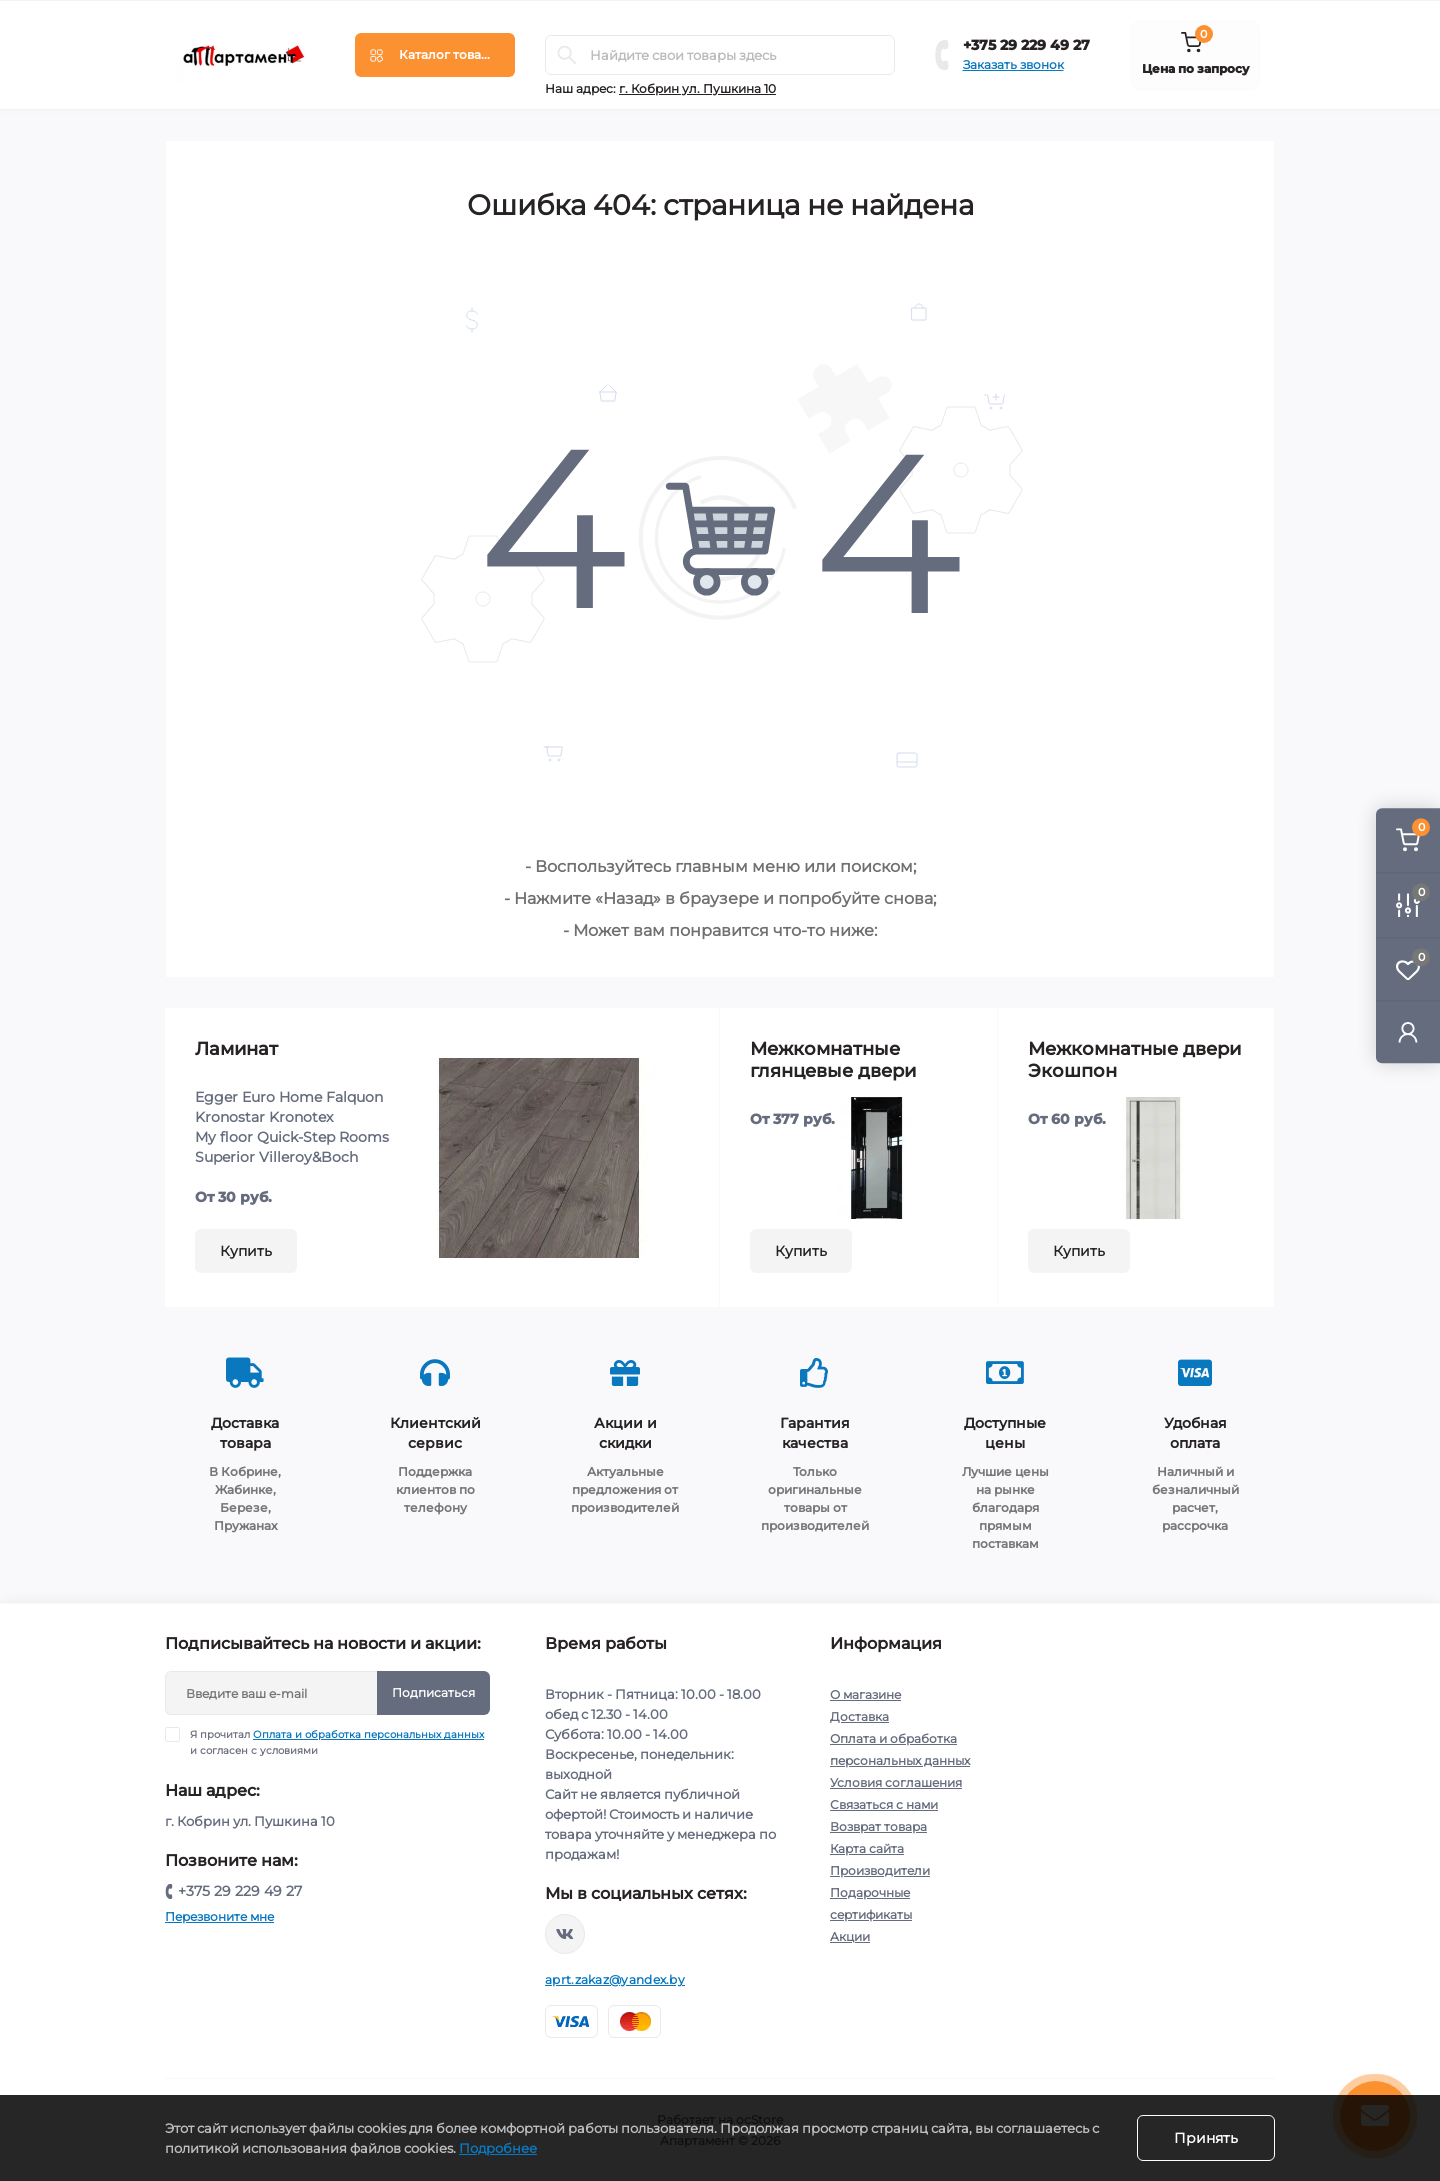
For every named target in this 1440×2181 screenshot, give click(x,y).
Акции (850, 1936)
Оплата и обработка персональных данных (368, 1734)
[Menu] (435, 55)
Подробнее (498, 2148)
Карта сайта (867, 1848)
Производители (880, 1870)
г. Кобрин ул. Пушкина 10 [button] (697, 88)
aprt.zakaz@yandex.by (615, 1979)
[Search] (567, 55)
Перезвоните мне (219, 1916)
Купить (246, 1251)
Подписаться (433, 1692)
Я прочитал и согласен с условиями (337, 1742)
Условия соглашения (896, 1782)
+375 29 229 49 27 (1026, 45)
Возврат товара (878, 1826)
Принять (1206, 2138)
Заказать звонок (1013, 64)
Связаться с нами (884, 1804)
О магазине (865, 1694)
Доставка (859, 1716)
